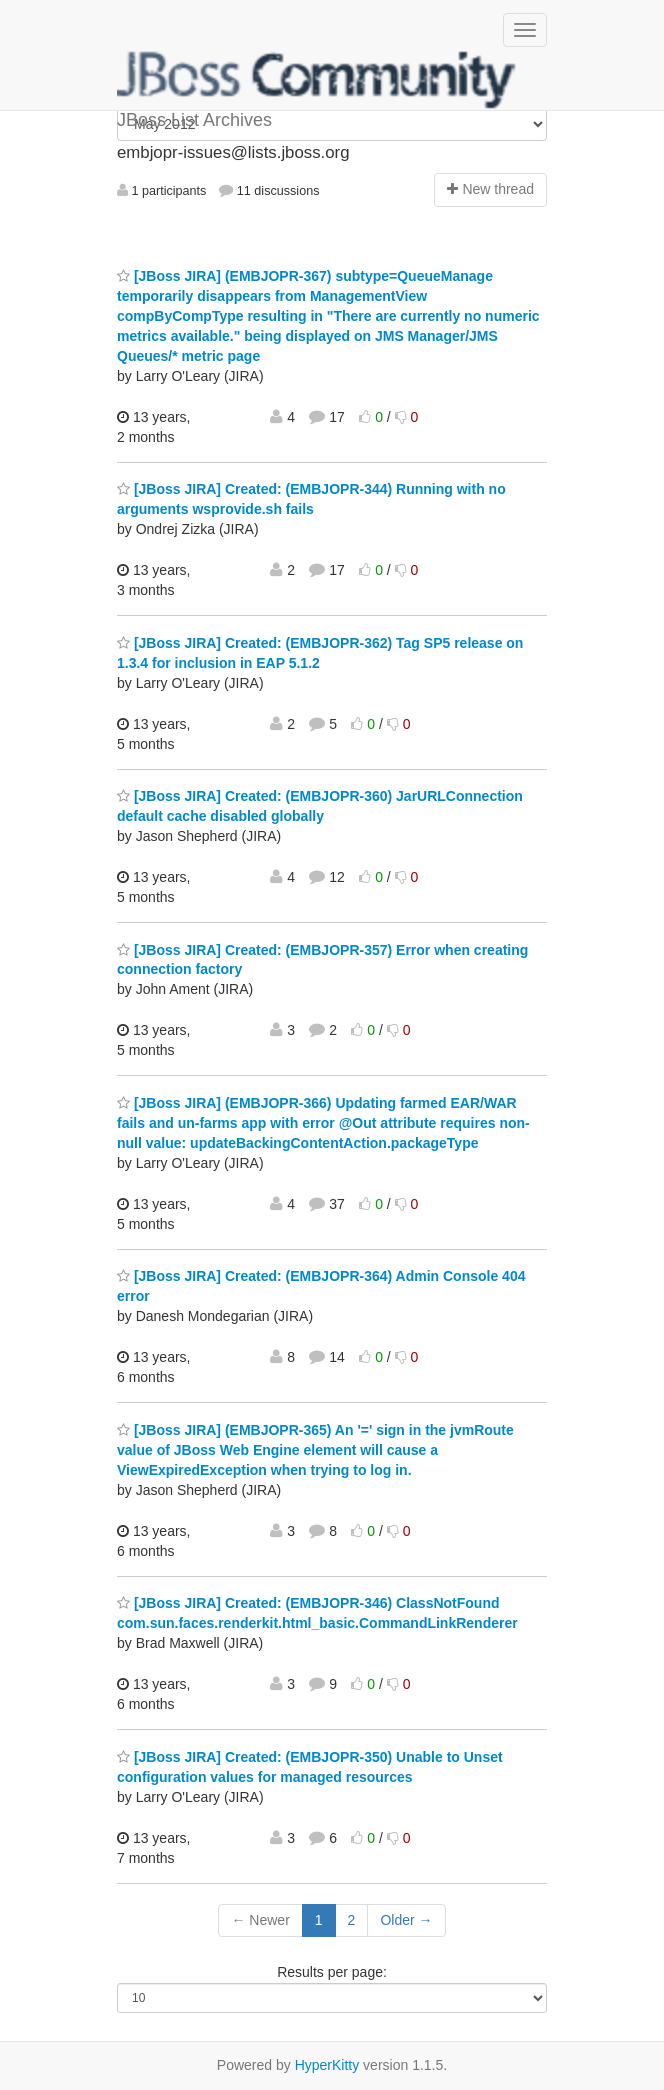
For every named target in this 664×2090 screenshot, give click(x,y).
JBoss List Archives (317, 80)
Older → (406, 1920)
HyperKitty (327, 2065)
